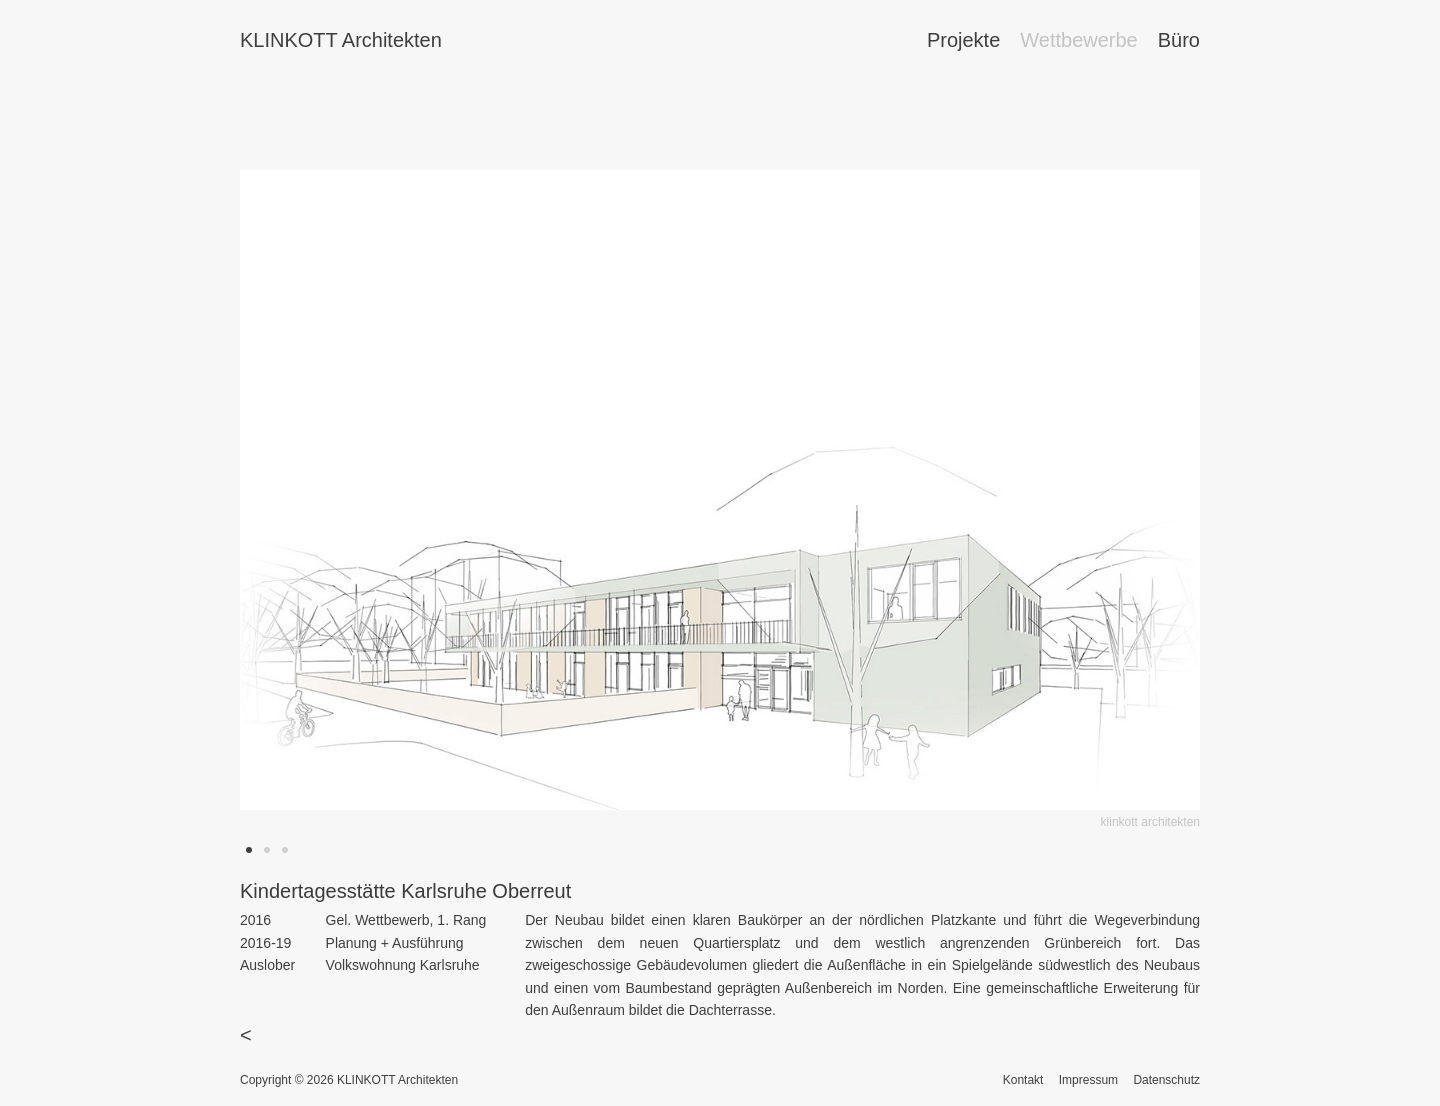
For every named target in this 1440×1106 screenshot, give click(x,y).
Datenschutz (1166, 1080)
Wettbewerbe (1078, 40)
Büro (1179, 40)
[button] (249, 850)
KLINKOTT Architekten (341, 40)
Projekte (963, 40)
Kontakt (1023, 1080)
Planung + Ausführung (395, 943)
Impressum (1088, 1080)
